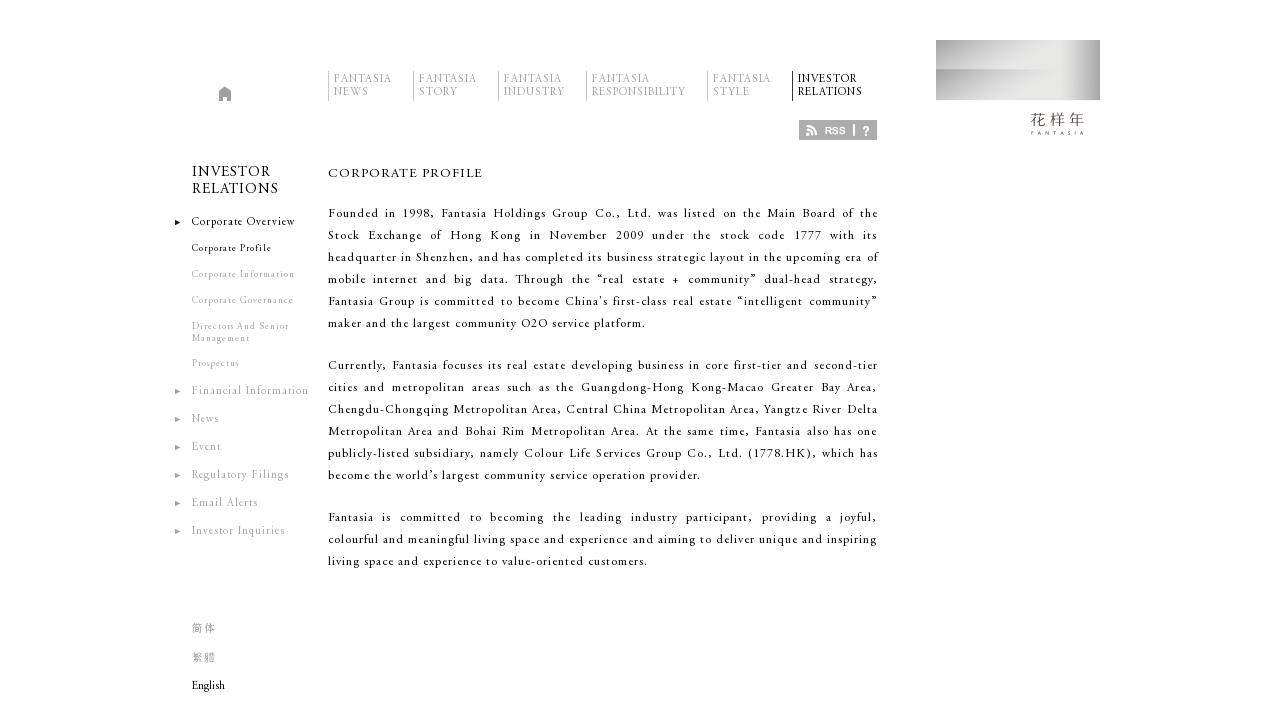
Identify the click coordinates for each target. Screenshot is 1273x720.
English (208, 686)
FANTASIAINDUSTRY (534, 77)
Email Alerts (225, 503)
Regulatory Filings (240, 475)
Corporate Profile (232, 248)
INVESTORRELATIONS (830, 77)
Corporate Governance (243, 300)
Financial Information (250, 391)
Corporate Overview (243, 222)
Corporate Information (243, 274)
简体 (204, 629)
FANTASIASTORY (448, 77)
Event (206, 447)
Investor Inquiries (238, 531)
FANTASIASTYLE (742, 77)
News (205, 419)
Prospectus (215, 363)
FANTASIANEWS (363, 77)
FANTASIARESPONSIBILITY (639, 77)
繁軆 (204, 658)
